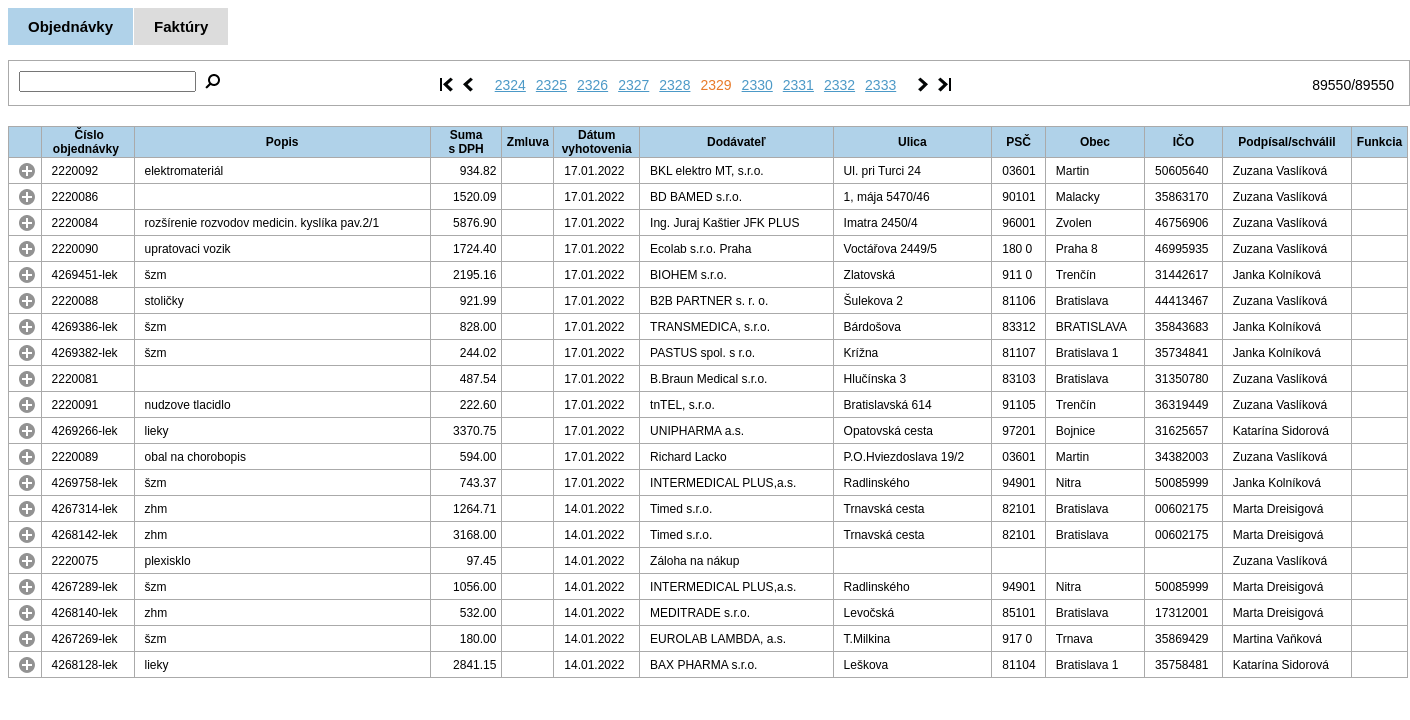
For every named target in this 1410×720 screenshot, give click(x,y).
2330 (757, 85)
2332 (839, 85)
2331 (798, 85)
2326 (592, 85)
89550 (1331, 85)
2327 (633, 85)
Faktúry (181, 26)
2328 (674, 85)
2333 (880, 85)
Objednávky (70, 26)
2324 (510, 85)
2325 (551, 85)
